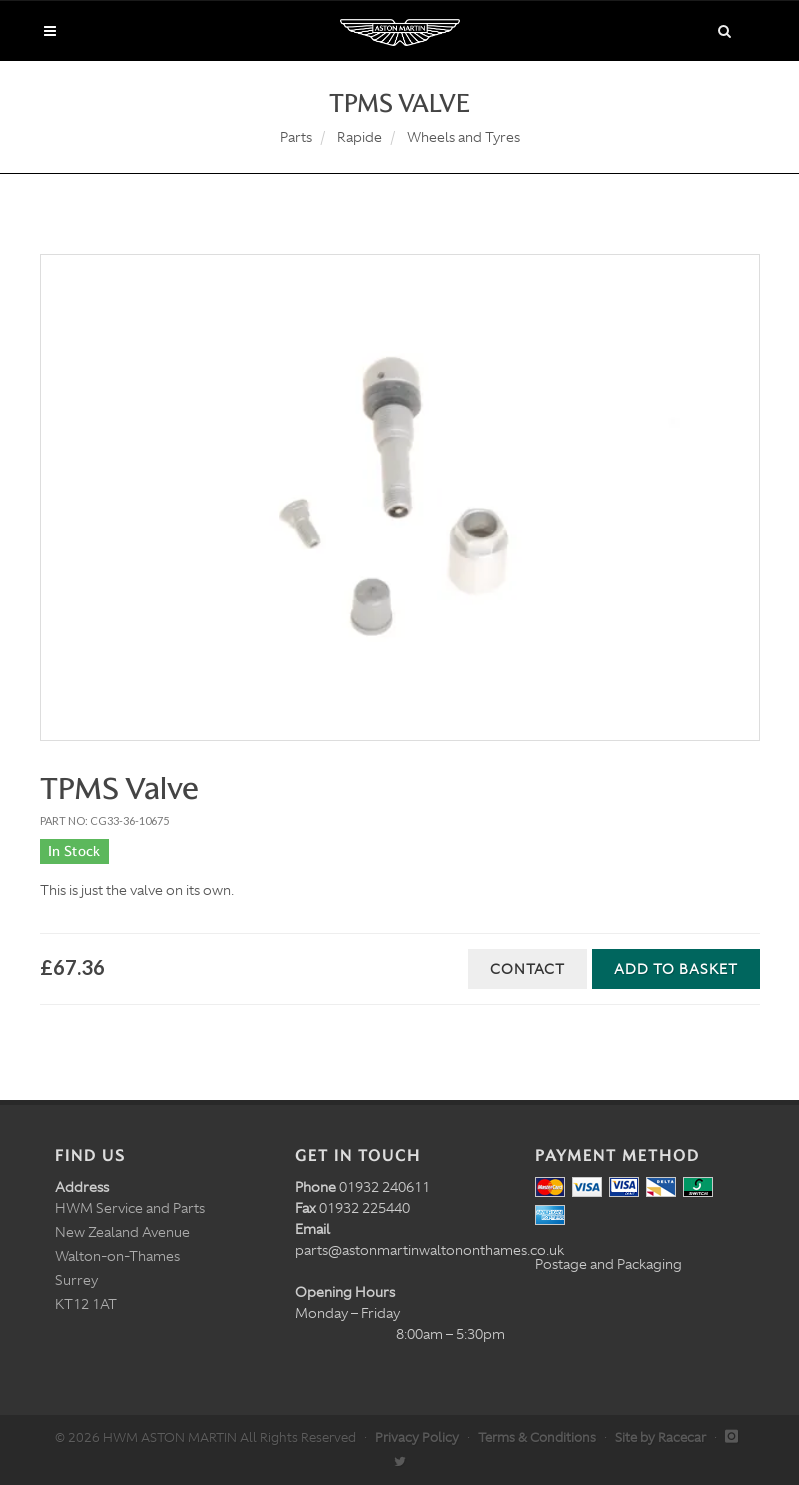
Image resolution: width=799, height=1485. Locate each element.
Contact (527, 969)
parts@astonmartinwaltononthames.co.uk (429, 1250)
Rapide (359, 137)
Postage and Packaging (608, 1264)
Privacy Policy (417, 1437)
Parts (296, 137)
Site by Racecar (660, 1437)
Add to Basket (676, 969)
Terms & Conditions (537, 1437)
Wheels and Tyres (463, 137)
